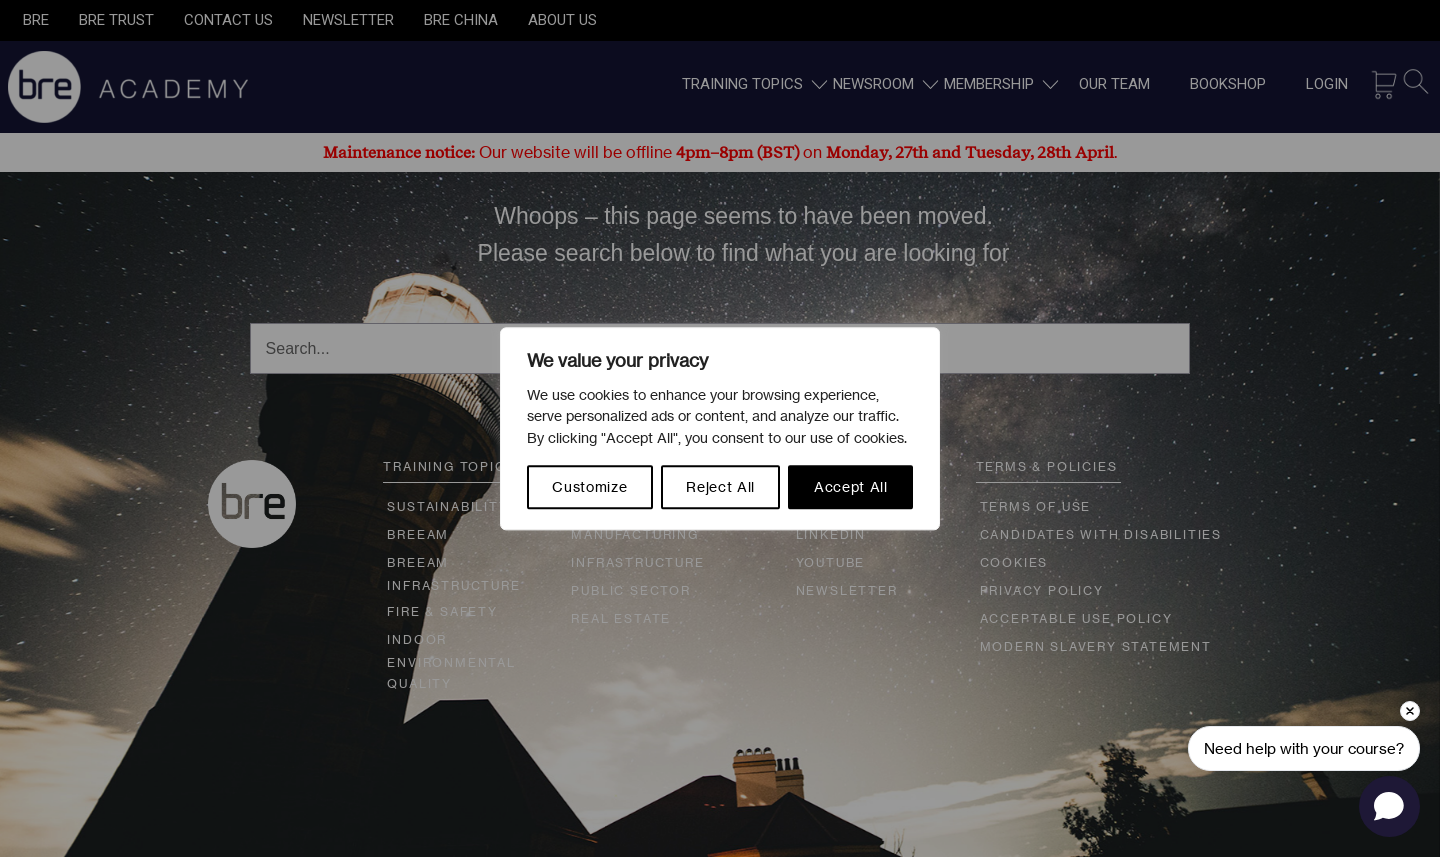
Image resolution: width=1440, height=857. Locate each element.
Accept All (851, 486)
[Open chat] (1389, 806)
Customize (589, 486)
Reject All (720, 486)
